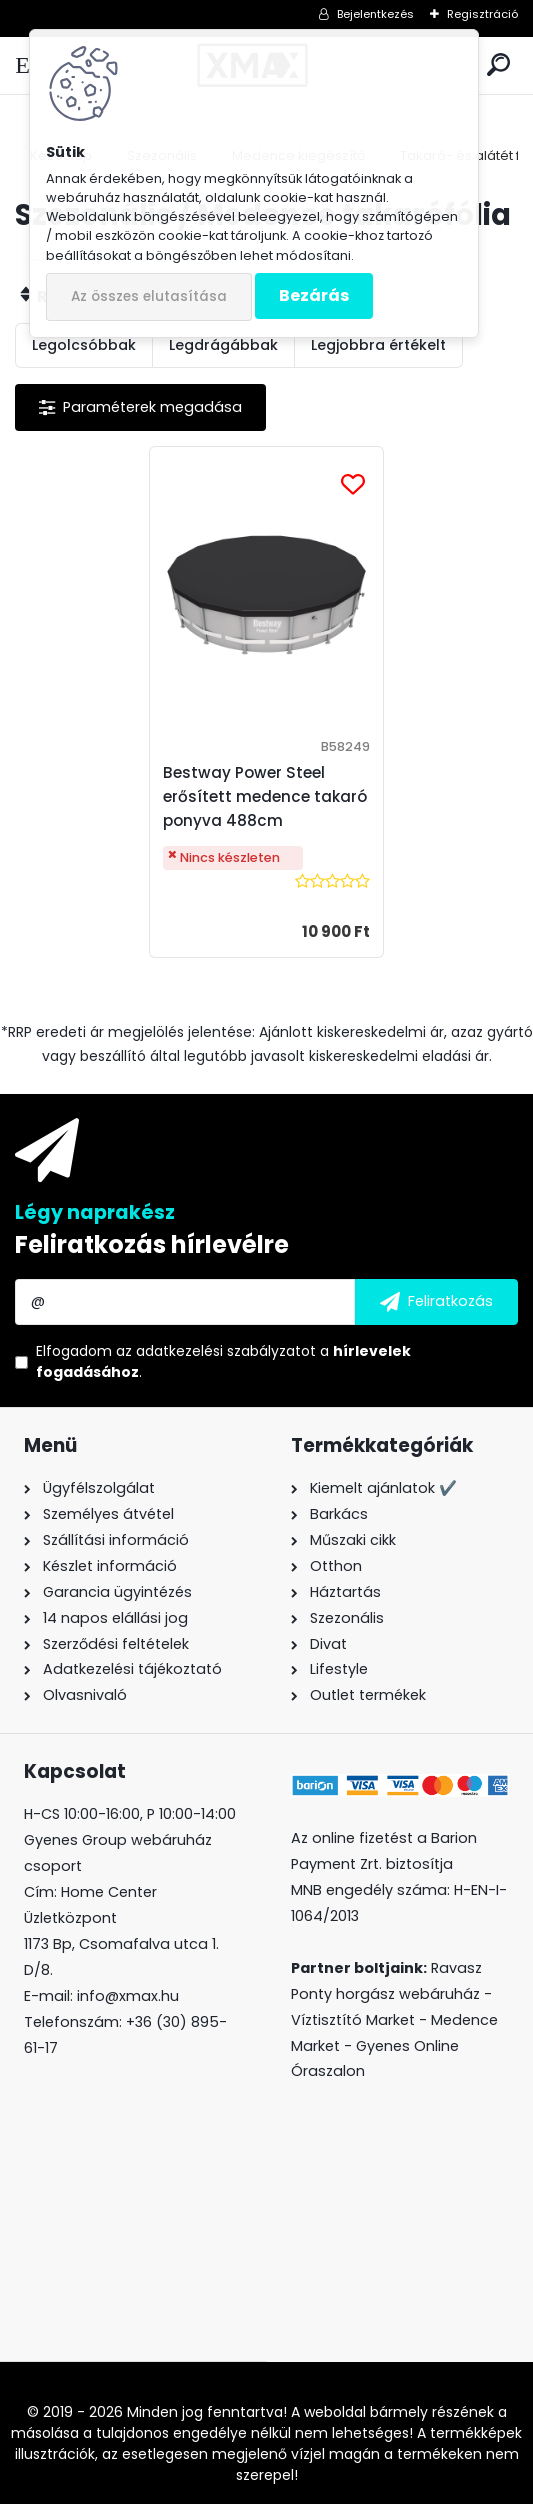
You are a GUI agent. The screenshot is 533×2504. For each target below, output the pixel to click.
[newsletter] (436, 1302)
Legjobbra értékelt (378, 345)
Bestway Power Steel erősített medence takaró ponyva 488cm (265, 796)
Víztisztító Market (353, 2020)
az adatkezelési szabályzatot (216, 1351)
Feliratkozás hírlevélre (152, 1244)
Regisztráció (482, 14)
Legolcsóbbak (84, 345)
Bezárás (314, 295)
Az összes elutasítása (149, 296)
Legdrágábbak (223, 345)
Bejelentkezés (375, 14)
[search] (498, 65)
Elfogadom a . (223, 1361)
